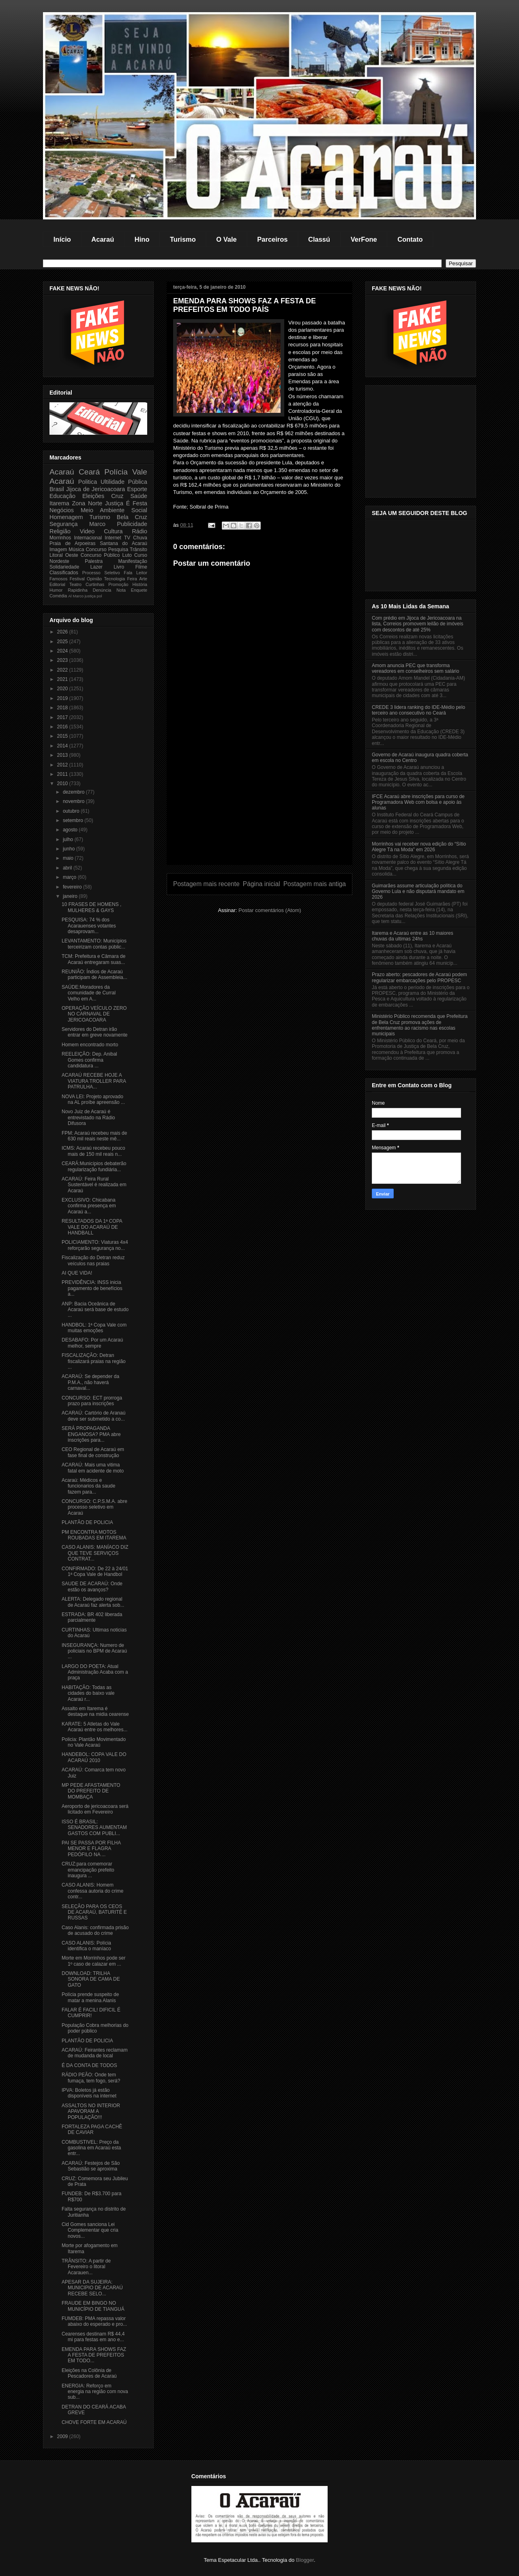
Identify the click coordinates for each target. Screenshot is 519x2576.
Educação (62, 496)
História (139, 584)
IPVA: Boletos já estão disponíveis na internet (89, 2093)
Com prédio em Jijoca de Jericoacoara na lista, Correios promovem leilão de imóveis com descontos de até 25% (417, 624)
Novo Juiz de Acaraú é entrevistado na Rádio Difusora (88, 1117)
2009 (63, 2436)
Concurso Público (100, 555)
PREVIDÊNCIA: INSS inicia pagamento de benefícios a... (92, 1288)
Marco (97, 524)
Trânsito (138, 549)
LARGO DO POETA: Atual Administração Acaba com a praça (95, 1672)
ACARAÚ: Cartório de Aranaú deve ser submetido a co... (93, 1415)
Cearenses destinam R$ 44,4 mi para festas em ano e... (93, 2336)
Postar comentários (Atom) (269, 910)
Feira (132, 578)
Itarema (59, 503)
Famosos (58, 578)
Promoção (118, 584)
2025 (63, 641)
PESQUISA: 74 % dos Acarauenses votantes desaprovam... (89, 925)
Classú (319, 239)
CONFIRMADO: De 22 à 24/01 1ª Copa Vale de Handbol (95, 1571)
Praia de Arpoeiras (72, 543)
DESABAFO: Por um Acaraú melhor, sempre (92, 1342)
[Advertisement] (259, 808)
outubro (72, 811)
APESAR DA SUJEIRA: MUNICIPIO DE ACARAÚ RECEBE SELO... (92, 2288)
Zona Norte (87, 503)
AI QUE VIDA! (77, 1273)
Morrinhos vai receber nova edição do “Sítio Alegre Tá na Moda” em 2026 (419, 846)
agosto (71, 830)
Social (139, 510)
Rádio (139, 531)
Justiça (114, 503)
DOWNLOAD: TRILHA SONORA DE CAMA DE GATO (91, 1979)
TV (127, 538)
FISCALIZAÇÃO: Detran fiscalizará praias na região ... (94, 1361)
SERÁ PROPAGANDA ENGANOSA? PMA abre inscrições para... (91, 1434)
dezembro (74, 792)
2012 (63, 765)
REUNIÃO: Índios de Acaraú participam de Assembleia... (94, 974)
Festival (77, 578)
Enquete (139, 590)
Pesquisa (118, 549)
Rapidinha (78, 590)
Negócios (61, 510)
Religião (60, 531)
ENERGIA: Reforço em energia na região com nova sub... (95, 2391)
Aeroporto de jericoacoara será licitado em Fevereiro (95, 1809)
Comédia (58, 595)
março (70, 877)
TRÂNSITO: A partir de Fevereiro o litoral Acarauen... (86, 2266)
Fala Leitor (135, 572)
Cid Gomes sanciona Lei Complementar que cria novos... (90, 2230)
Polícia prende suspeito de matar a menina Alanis (90, 1997)
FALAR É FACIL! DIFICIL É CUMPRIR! (91, 2012)
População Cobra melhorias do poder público (95, 2028)
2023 (63, 660)
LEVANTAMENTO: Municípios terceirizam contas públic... (94, 943)
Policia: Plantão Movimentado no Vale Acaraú (94, 1742)
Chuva (140, 538)
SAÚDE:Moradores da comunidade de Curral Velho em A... (89, 993)
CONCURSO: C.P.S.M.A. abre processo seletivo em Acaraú (94, 1507)
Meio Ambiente (102, 510)
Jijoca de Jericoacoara (95, 489)
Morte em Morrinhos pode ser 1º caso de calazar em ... (93, 1960)
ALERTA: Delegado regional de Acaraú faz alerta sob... (93, 1602)
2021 (63, 679)
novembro (74, 801)
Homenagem (66, 517)
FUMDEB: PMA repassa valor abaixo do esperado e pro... (94, 2321)
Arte (143, 578)
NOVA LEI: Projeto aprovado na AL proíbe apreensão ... (93, 1099)
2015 (63, 736)
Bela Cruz (132, 517)
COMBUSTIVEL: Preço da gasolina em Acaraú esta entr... (91, 2148)
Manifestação (132, 561)
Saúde (138, 496)
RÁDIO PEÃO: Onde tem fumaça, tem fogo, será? (91, 2077)
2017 (63, 717)
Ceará (89, 472)
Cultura (113, 531)
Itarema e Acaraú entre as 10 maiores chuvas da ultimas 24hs (412, 936)
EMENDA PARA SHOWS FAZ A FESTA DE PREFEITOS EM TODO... (94, 2355)
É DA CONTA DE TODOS (89, 2065)
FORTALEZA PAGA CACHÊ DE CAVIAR (92, 2129)
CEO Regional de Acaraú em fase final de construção (93, 1452)
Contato (409, 239)
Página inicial (261, 883)
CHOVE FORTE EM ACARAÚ (94, 2422)
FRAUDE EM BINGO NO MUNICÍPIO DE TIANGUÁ (93, 2306)
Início (62, 239)
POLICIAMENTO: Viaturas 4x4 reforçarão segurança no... (95, 1245)
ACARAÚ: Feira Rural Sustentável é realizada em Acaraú (94, 1185)
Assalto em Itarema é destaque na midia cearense (95, 1711)
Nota (121, 590)
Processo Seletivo (101, 572)
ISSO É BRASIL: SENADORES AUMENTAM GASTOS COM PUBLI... (94, 1827)
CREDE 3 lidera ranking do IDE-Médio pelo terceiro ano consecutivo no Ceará (418, 710)
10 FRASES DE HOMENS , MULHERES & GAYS (91, 907)
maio (69, 858)
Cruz (117, 496)
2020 (63, 688)
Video (87, 531)
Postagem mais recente (206, 883)
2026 (63, 632)
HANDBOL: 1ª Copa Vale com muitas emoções (94, 1327)
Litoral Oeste (63, 555)
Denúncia (102, 590)
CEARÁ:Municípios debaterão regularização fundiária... (94, 1166)
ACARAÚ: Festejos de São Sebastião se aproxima (91, 2166)
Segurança (63, 524)
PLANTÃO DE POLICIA (87, 1522)
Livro (119, 567)
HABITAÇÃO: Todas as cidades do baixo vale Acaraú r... (88, 1693)
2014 (63, 746)
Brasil (56, 489)
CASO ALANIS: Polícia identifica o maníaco (86, 1945)
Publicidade (132, 524)
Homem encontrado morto (90, 1045)
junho (69, 849)
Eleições (93, 496)
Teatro (75, 584)
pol (99, 596)
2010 (63, 783)
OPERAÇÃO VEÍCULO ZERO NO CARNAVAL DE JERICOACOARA (94, 1014)
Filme (141, 567)
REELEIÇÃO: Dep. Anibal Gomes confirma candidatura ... (89, 1060)
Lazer (96, 567)
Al (70, 596)
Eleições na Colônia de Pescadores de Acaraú (89, 2373)
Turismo (183, 239)
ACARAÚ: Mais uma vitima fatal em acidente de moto (93, 1467)
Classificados (63, 572)
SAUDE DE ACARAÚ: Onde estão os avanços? (92, 1586)
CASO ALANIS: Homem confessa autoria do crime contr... (92, 1891)
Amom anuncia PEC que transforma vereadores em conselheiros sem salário (415, 668)
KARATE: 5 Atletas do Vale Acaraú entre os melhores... (94, 1726)
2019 (63, 698)
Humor (55, 590)
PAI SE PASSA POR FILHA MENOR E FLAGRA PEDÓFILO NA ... (91, 1848)
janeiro (71, 896)
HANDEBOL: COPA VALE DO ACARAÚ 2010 (94, 1757)
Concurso (96, 549)
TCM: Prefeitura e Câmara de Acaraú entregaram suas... (93, 959)
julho (69, 839)
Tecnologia (114, 578)
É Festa (136, 503)
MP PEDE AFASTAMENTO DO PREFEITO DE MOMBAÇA (91, 1791)
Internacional (88, 538)
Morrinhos (60, 538)
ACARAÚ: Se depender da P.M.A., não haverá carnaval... (90, 1382)
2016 (63, 727)
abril (68, 868)
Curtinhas (95, 584)
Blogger (305, 2560)
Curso (140, 555)
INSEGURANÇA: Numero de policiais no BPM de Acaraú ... (94, 1651)
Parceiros (272, 239)
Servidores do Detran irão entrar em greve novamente (94, 1032)
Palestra (94, 561)
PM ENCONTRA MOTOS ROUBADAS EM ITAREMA (94, 1535)
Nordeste (59, 561)
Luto (127, 555)
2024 (63, 651)
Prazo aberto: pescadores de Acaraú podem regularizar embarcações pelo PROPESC (419, 977)
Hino (142, 239)
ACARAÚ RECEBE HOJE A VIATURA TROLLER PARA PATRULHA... (94, 1081)
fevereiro (73, 887)
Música (76, 549)
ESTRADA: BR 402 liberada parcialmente (92, 1617)
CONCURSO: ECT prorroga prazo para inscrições (92, 1400)
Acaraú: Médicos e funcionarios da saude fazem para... (88, 1486)
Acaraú (102, 239)
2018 (63, 708)
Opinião (94, 578)
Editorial (57, 584)
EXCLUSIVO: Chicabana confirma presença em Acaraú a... (89, 1206)
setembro (73, 820)
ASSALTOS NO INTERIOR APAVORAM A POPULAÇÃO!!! (91, 2111)
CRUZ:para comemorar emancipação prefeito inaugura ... (88, 1869)
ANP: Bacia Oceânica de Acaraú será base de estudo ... (95, 1309)
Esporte (137, 489)
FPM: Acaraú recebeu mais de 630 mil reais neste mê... (94, 1136)
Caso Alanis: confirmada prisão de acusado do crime (95, 1930)
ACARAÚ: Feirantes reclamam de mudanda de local (95, 2053)
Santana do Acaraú (123, 543)
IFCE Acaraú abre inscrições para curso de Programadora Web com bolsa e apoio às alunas (418, 802)
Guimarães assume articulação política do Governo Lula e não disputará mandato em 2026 (418, 891)
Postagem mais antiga (314, 883)
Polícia (116, 472)
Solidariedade (64, 567)
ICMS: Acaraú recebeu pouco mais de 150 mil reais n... (93, 1151)
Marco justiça (84, 596)
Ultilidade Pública (124, 482)
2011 (63, 774)
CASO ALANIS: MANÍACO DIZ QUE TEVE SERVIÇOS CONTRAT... (95, 1553)
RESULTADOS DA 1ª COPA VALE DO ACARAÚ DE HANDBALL (92, 1227)
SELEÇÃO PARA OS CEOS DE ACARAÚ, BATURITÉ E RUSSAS (94, 1912)
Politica (87, 482)
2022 (63, 670)
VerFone (364, 239)
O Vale (226, 239)
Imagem (58, 549)
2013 (63, 755)
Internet (113, 538)
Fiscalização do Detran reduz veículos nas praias (93, 1260)
